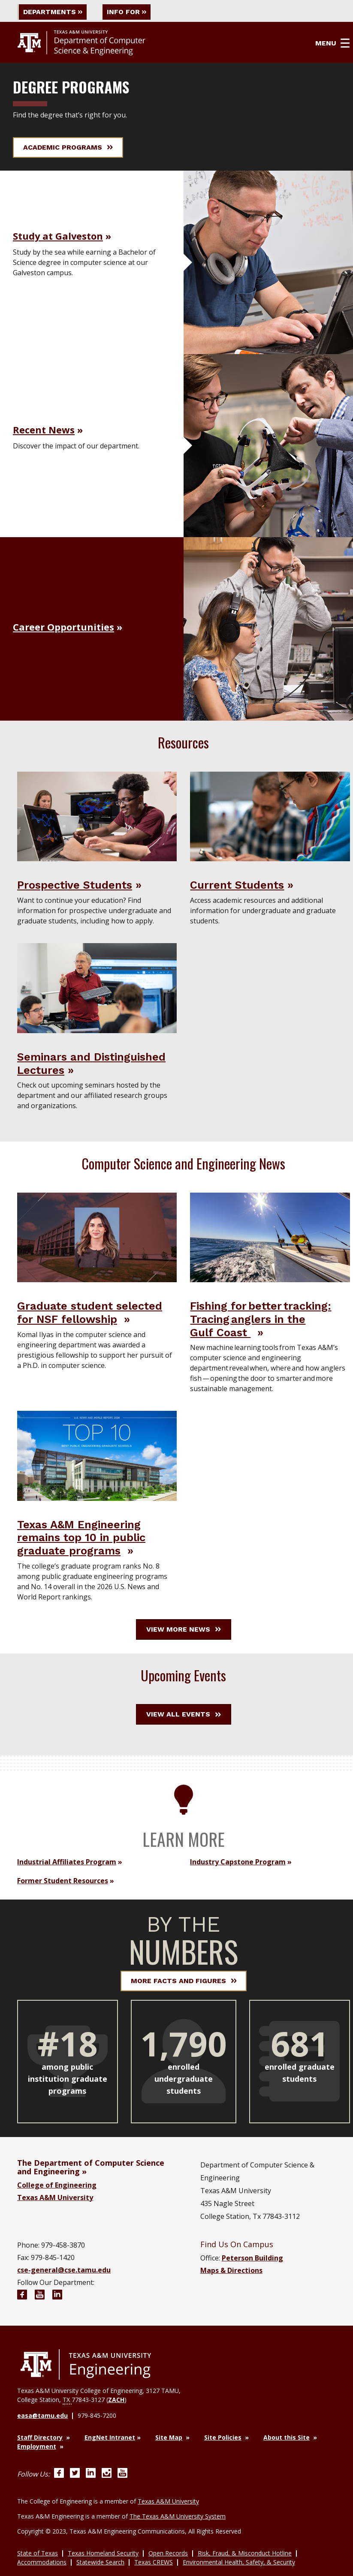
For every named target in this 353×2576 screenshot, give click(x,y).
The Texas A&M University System (178, 2516)
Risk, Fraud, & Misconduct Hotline (245, 2553)
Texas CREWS (153, 2562)
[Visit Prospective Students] (97, 816)
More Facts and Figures (183, 1981)
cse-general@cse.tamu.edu (64, 2270)
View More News (183, 1629)
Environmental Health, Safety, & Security (239, 2562)
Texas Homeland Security (103, 2553)
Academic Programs (68, 147)
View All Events (183, 1714)
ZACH (116, 2400)
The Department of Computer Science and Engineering (90, 2167)
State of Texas (37, 2553)
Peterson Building (252, 2258)
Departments (53, 12)
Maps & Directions (231, 2270)
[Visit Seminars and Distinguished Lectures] (97, 987)
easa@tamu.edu (42, 2416)
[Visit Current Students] (270, 816)
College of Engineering (57, 2185)
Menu (333, 43)
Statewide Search (100, 2562)
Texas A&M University (55, 2197)
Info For (128, 12)
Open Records (168, 2553)
